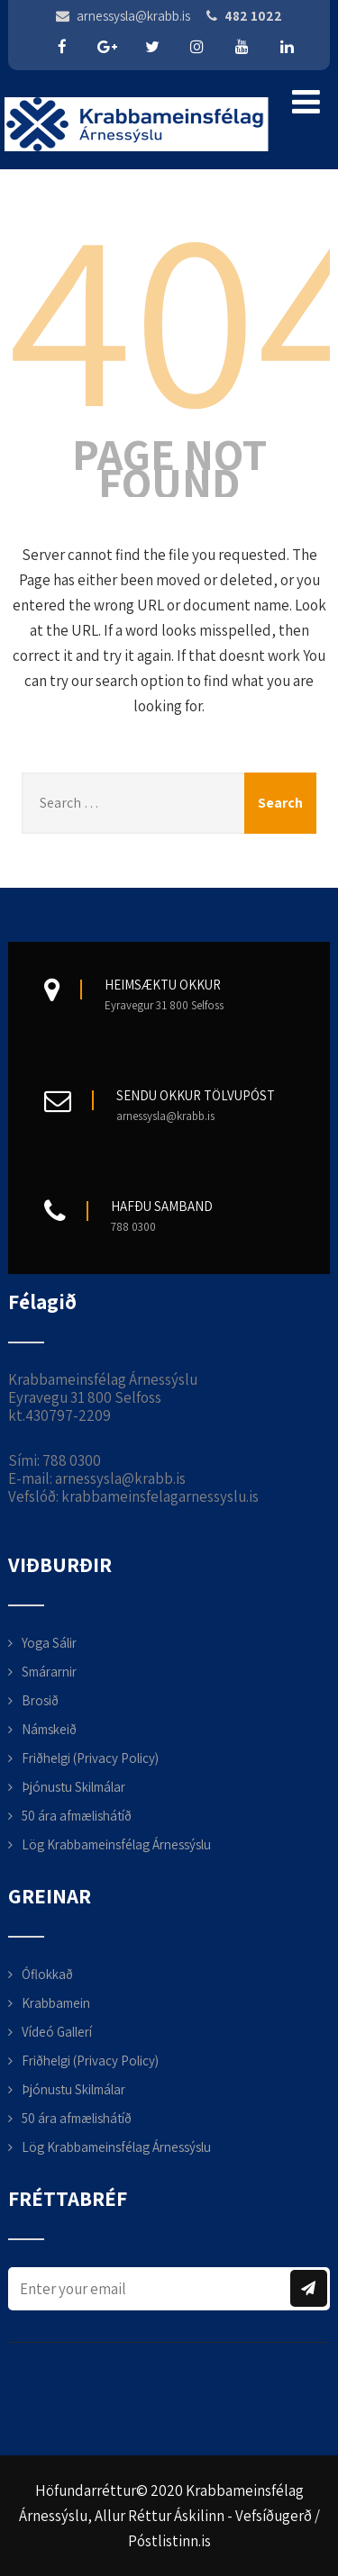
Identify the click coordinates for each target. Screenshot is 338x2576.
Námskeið (49, 1729)
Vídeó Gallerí (57, 2031)
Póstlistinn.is (169, 2541)
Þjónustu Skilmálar (73, 1786)
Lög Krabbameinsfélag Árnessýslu (116, 1844)
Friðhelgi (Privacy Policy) (90, 1758)
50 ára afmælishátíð (77, 1815)
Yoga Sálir (49, 1642)
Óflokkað (47, 1974)
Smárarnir (49, 1671)
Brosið (40, 1700)
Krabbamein (56, 2002)
